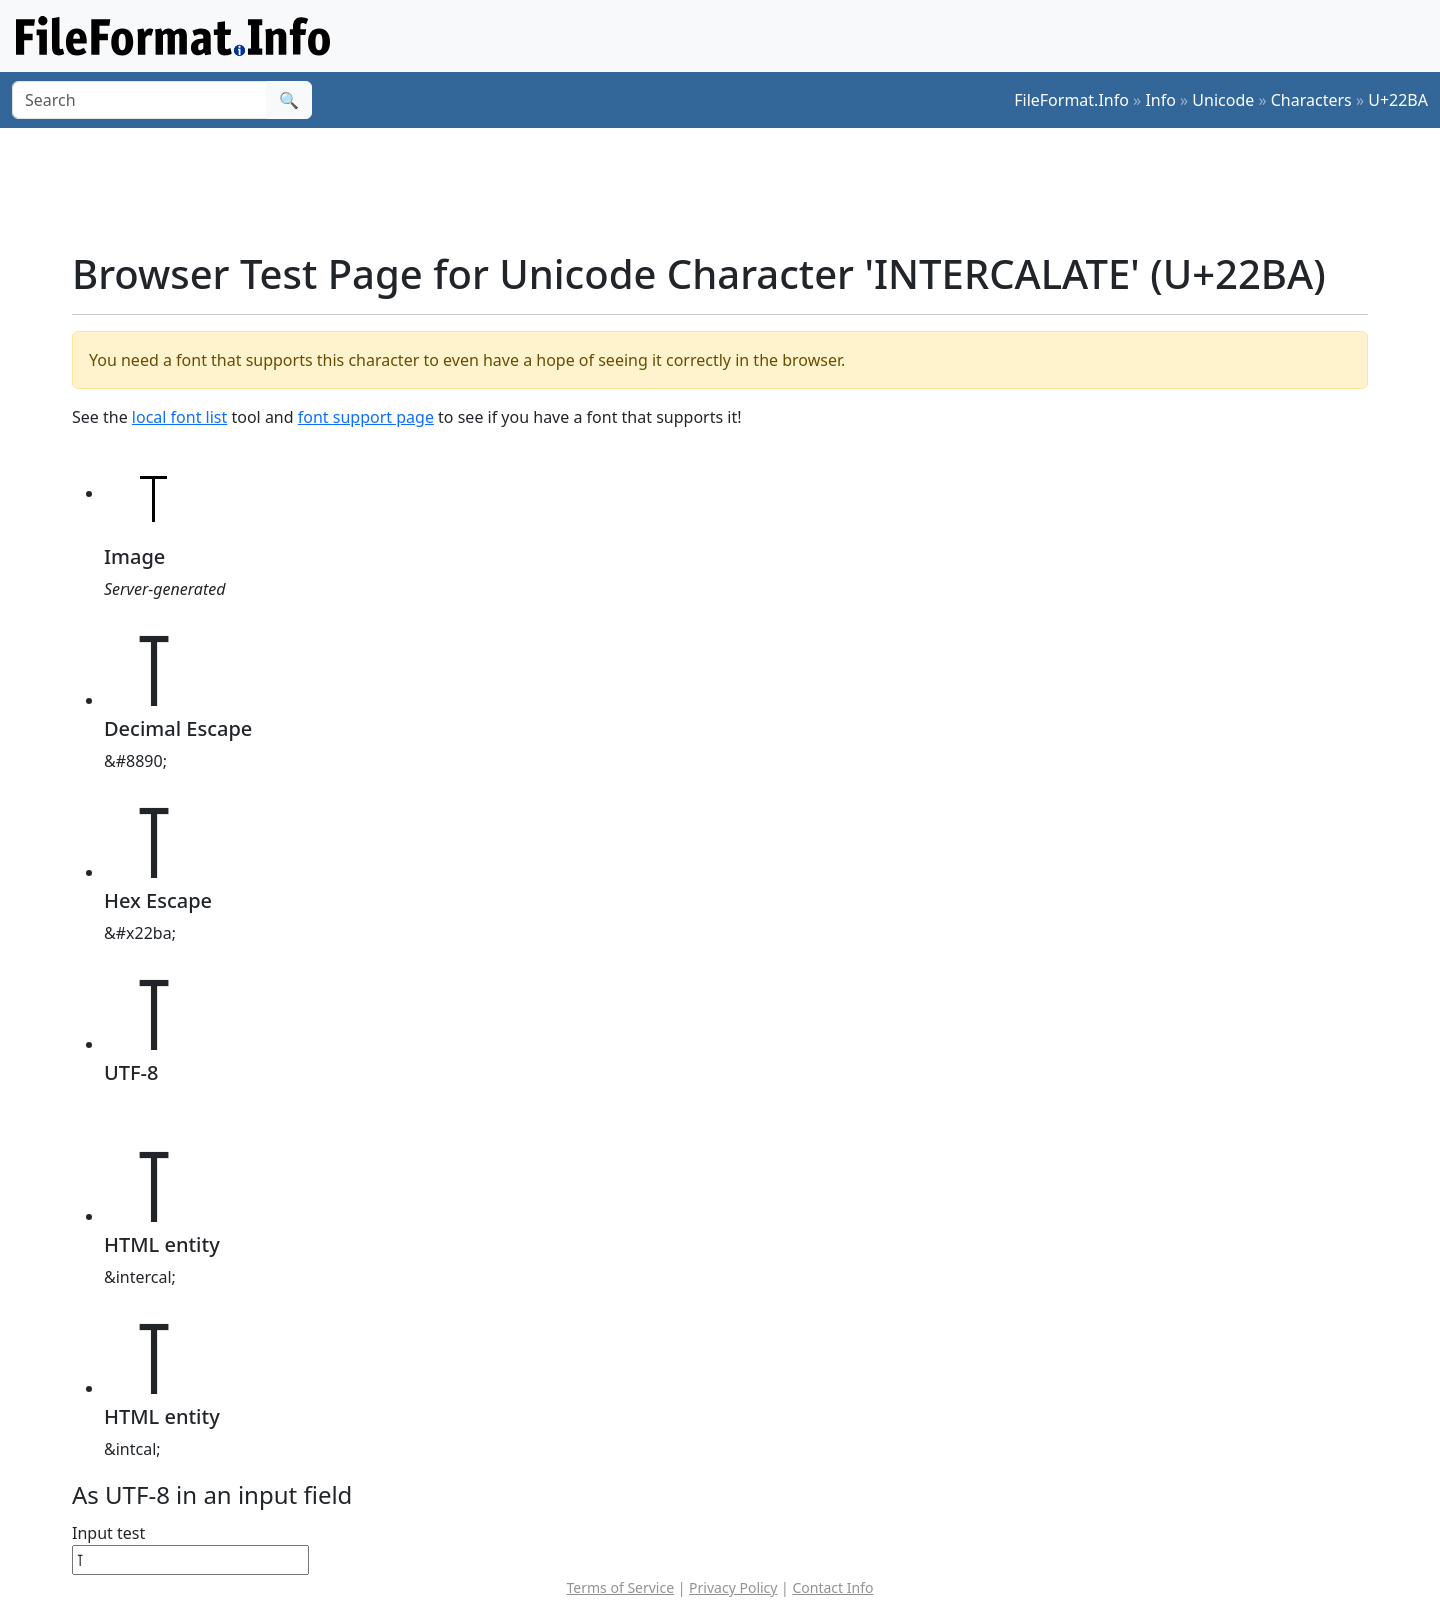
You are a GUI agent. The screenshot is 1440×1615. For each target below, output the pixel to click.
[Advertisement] (732, 189)
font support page (366, 417)
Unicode (1223, 100)
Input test (108, 1533)
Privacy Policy (733, 1587)
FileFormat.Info (1071, 100)
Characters (1311, 100)
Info (1160, 100)
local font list (179, 417)
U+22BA (1398, 100)
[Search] (139, 100)
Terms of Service (621, 1587)
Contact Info (832, 1587)
